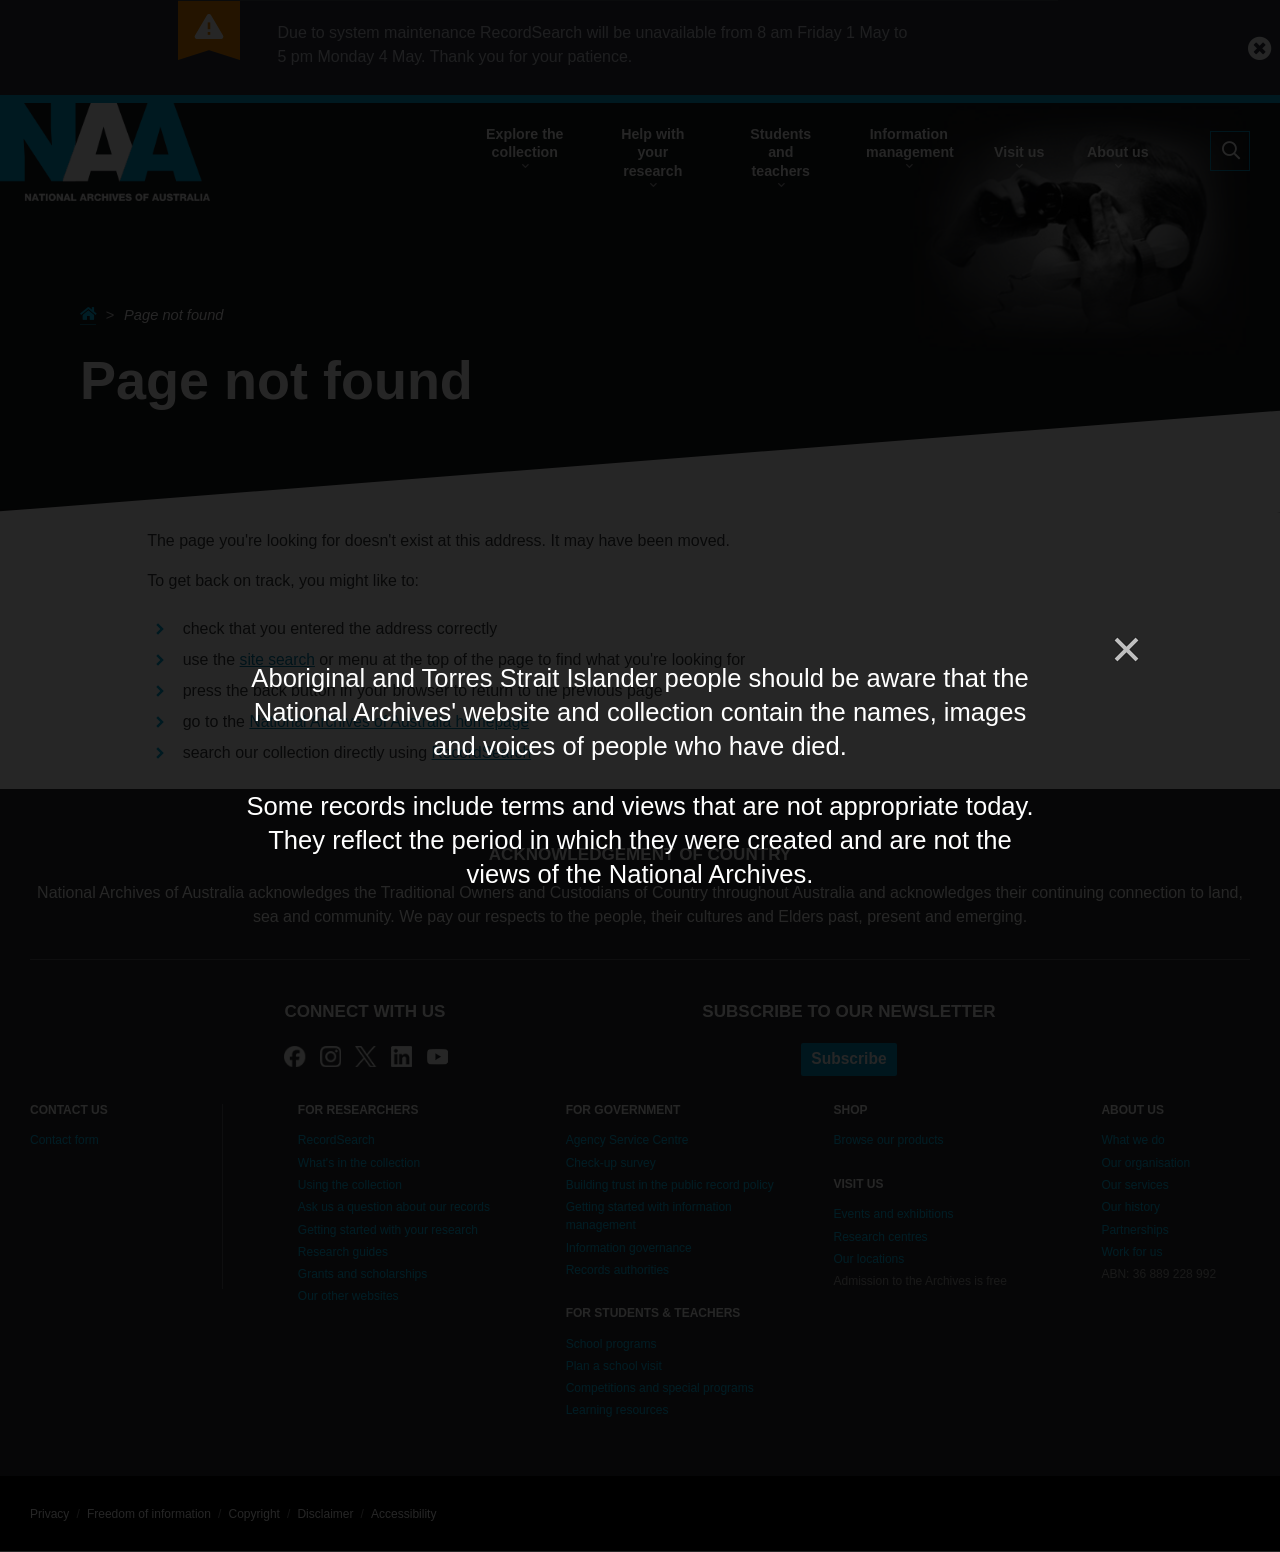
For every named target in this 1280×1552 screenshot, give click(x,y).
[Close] (1125, 650)
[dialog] (640, 776)
